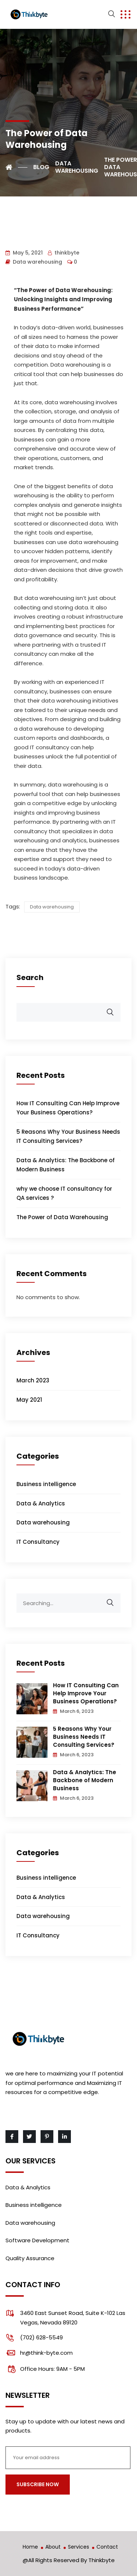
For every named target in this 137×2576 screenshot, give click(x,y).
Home (30, 2546)
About (53, 2546)
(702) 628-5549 (41, 2337)
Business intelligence (46, 1484)
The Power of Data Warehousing (62, 1217)
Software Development (37, 2240)
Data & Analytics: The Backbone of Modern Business (84, 1780)
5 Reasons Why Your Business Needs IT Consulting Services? (83, 1737)
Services (78, 2546)
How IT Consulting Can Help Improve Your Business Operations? (86, 1693)
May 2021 (29, 1400)
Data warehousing (37, 261)
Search (29, 977)
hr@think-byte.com (46, 2353)
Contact (107, 2546)
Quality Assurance (29, 2258)
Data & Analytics (40, 1503)
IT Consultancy (38, 1542)
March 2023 (32, 1380)
